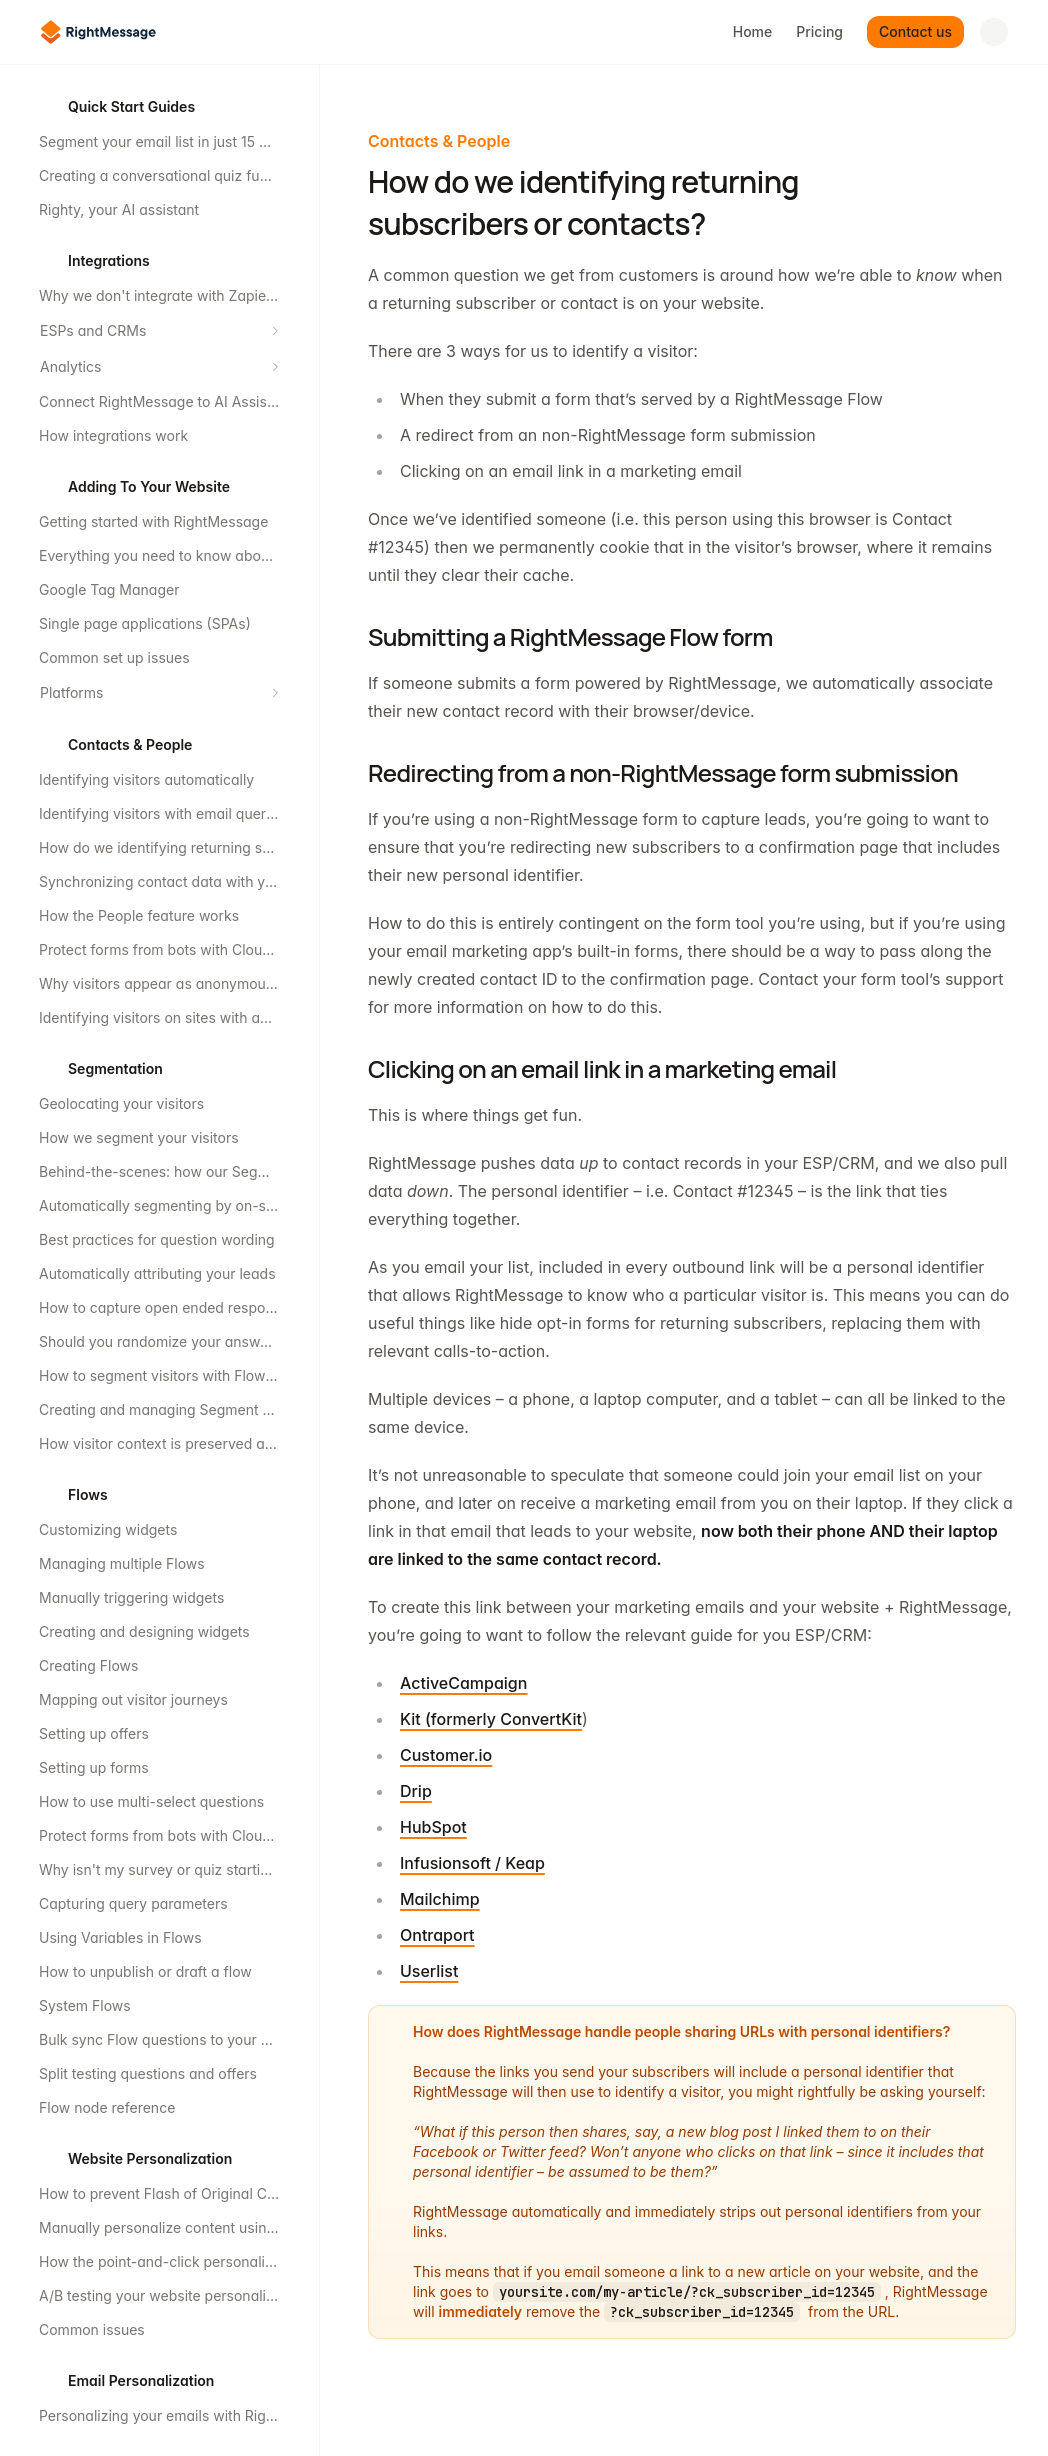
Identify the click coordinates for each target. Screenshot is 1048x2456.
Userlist (429, 1971)
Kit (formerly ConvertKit (491, 1719)
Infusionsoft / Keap (472, 1863)
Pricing (819, 31)
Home (753, 31)
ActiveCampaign (463, 1683)
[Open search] (994, 32)
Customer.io (446, 1755)
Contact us (915, 31)
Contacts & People (439, 141)
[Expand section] (275, 331)
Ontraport (437, 1935)
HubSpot (433, 1827)
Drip (416, 1791)
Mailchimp (440, 1899)
